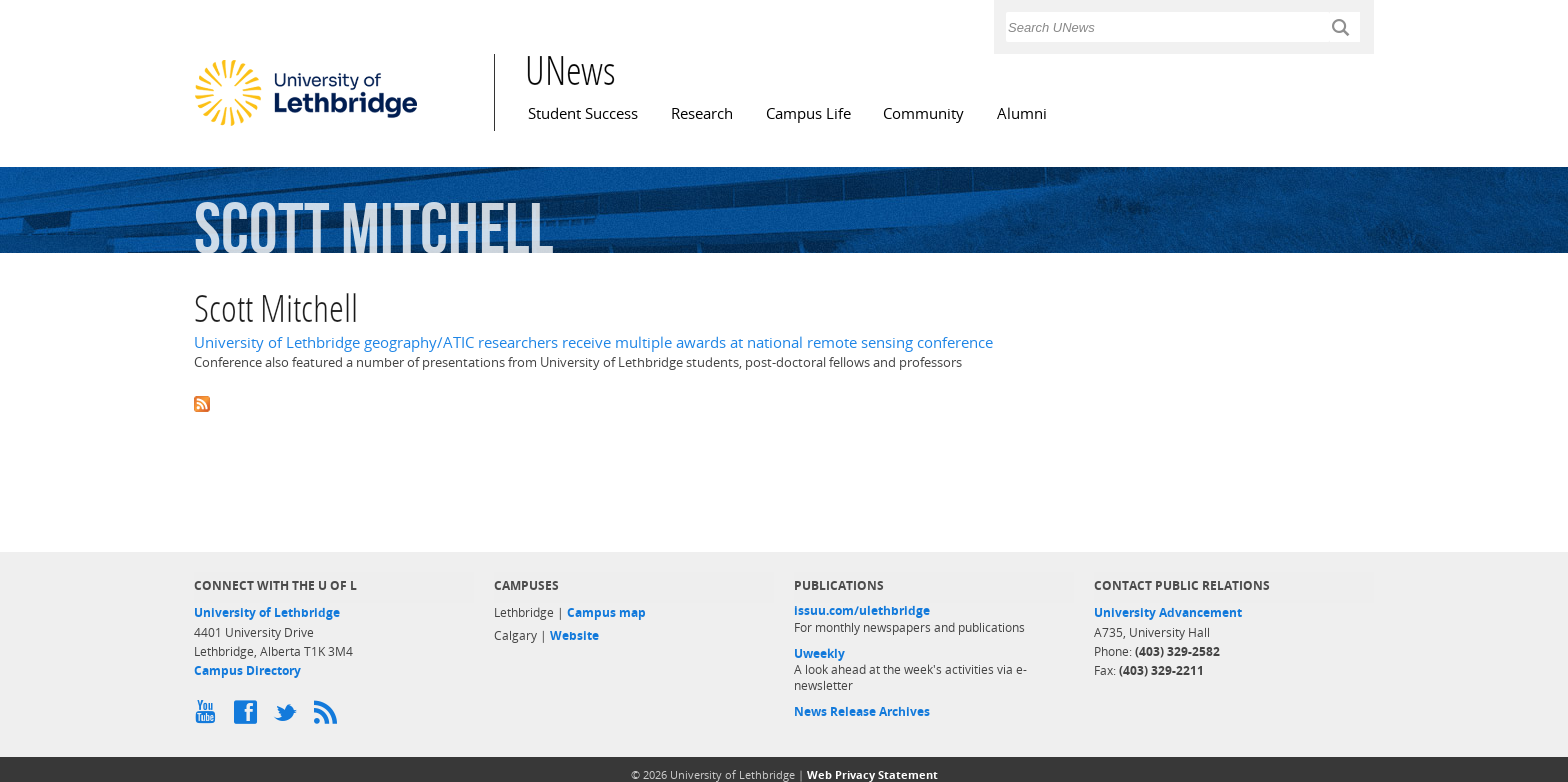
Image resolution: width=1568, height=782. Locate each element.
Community (923, 113)
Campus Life (808, 113)
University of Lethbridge (267, 612)
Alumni (1022, 113)
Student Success (583, 113)
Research (702, 113)
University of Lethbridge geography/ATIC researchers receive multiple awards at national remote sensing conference (593, 342)
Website (574, 635)
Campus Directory (247, 670)
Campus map (606, 612)
